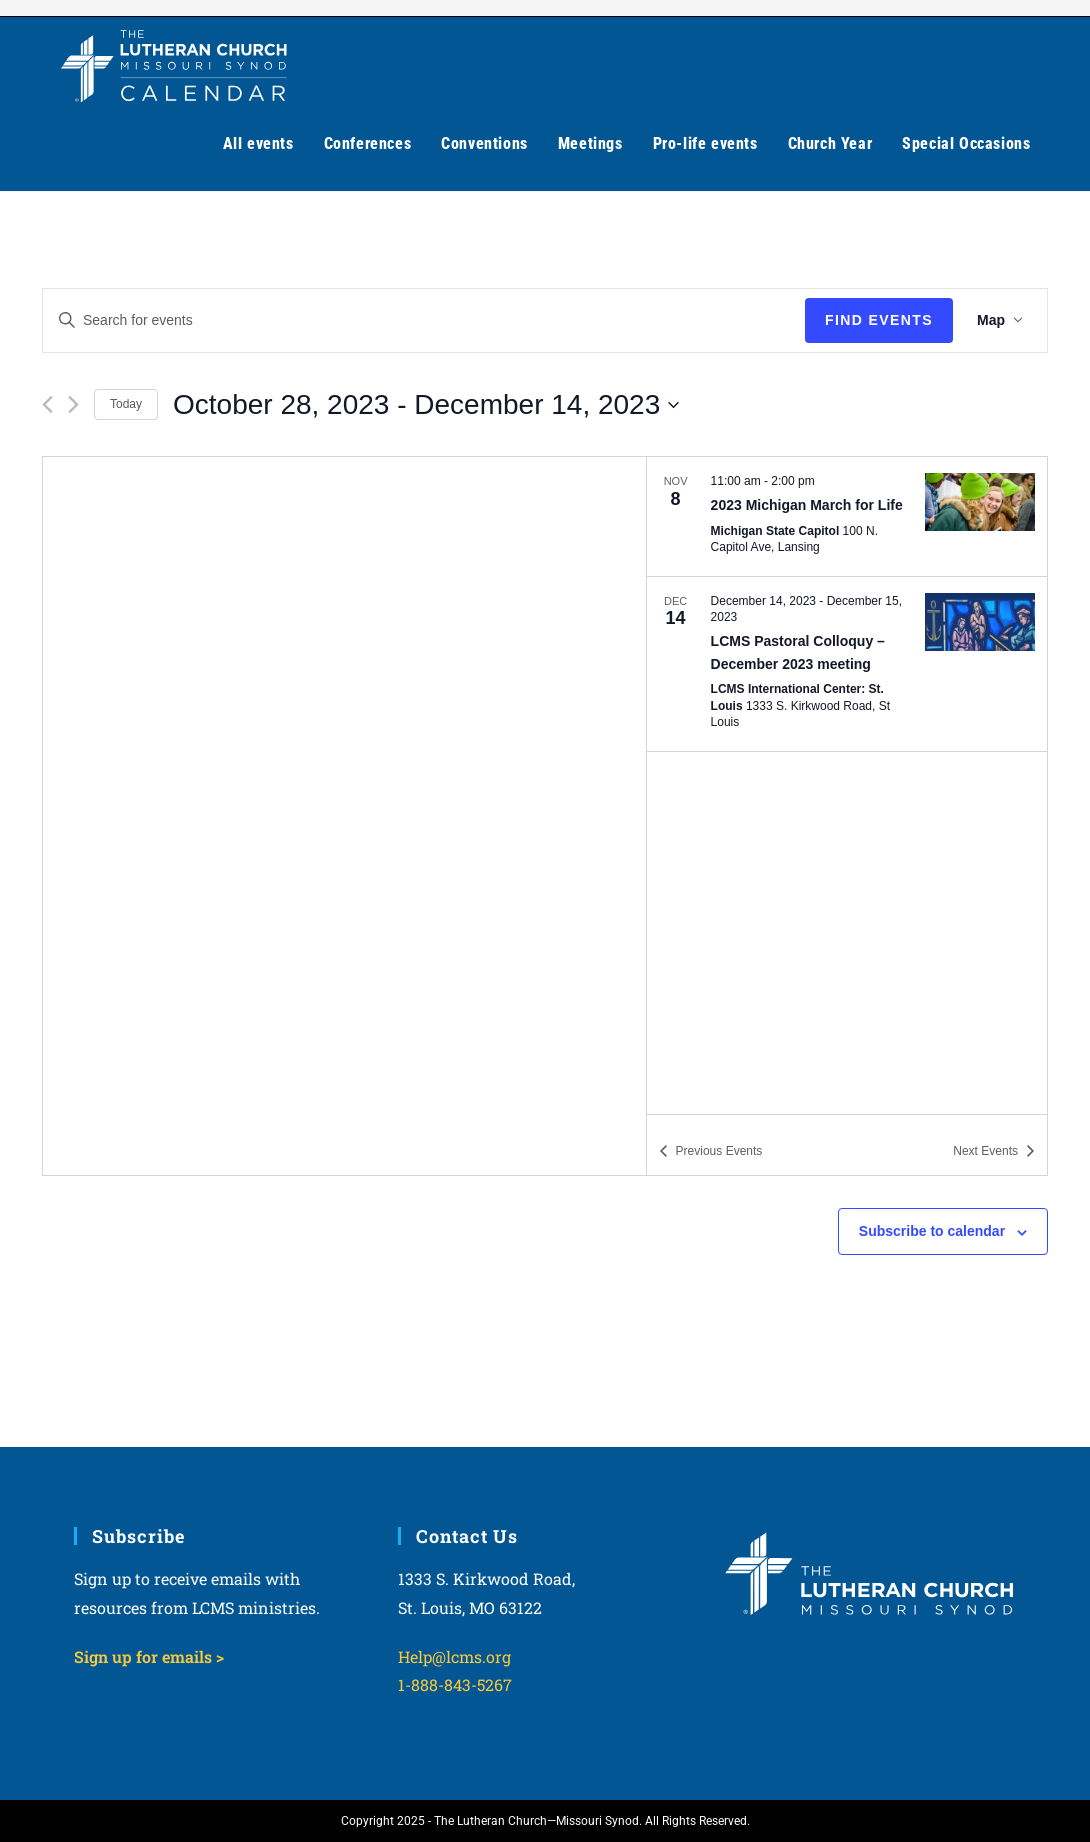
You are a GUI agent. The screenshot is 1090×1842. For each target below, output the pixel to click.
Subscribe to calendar (932, 1231)
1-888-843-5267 (455, 1684)
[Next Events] (73, 404)
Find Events (879, 320)
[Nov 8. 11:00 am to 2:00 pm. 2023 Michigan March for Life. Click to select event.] (847, 516)
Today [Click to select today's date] (126, 404)
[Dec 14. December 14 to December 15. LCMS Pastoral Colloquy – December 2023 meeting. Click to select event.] (847, 664)
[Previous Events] (47, 404)
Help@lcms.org (454, 1656)
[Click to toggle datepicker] (426, 405)
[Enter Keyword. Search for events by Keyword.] (424, 320)
